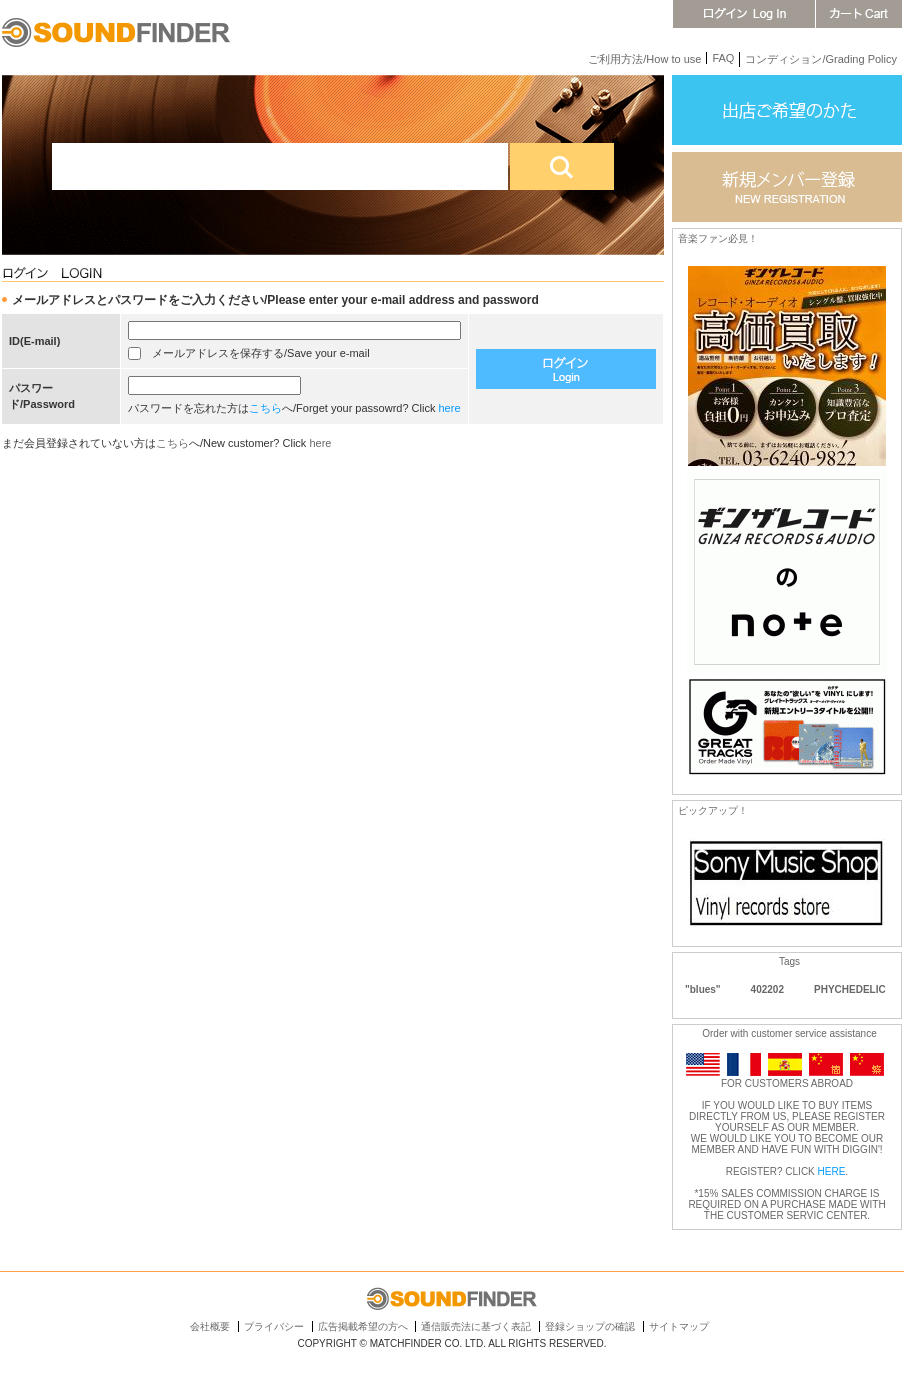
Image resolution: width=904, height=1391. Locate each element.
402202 (767, 989)
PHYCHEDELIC (850, 989)
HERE (832, 1171)
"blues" (703, 989)
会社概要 (210, 1326)
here (450, 408)
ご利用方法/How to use (644, 59)
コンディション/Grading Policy (821, 59)
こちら (265, 408)
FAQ (723, 58)
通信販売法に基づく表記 (476, 1326)
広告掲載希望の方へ (363, 1326)
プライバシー (274, 1326)
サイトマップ (679, 1326)
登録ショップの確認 (590, 1326)
